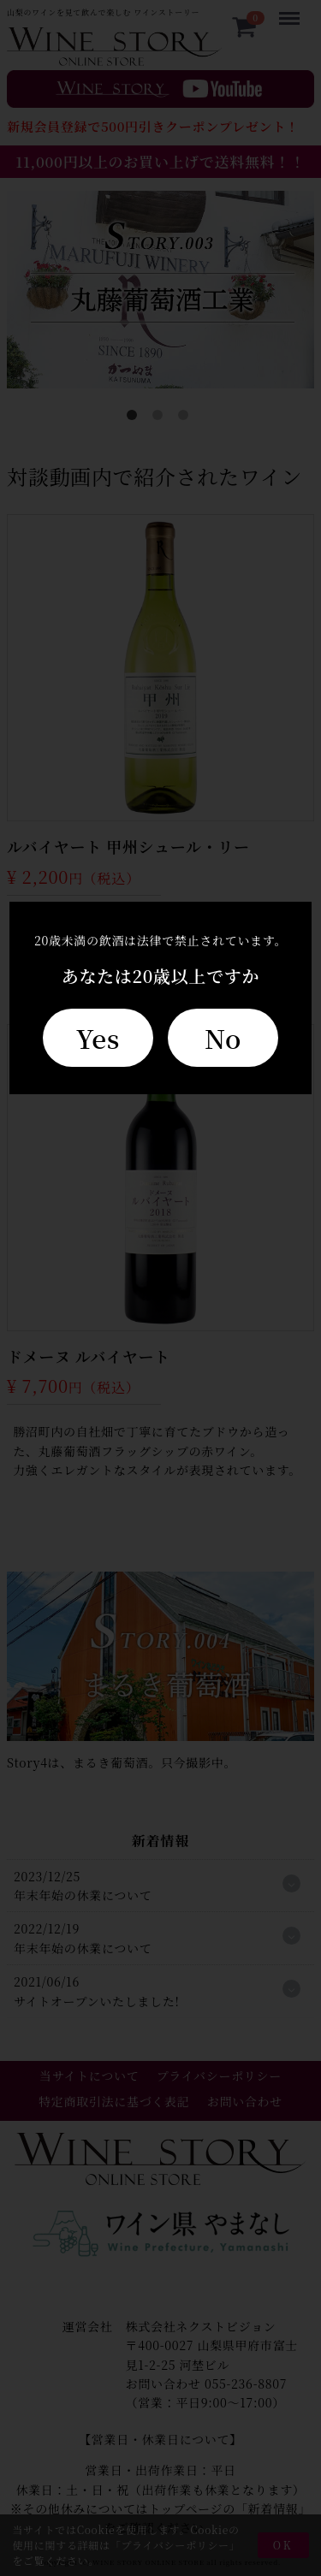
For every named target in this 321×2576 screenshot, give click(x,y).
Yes (98, 1038)
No (223, 1038)
